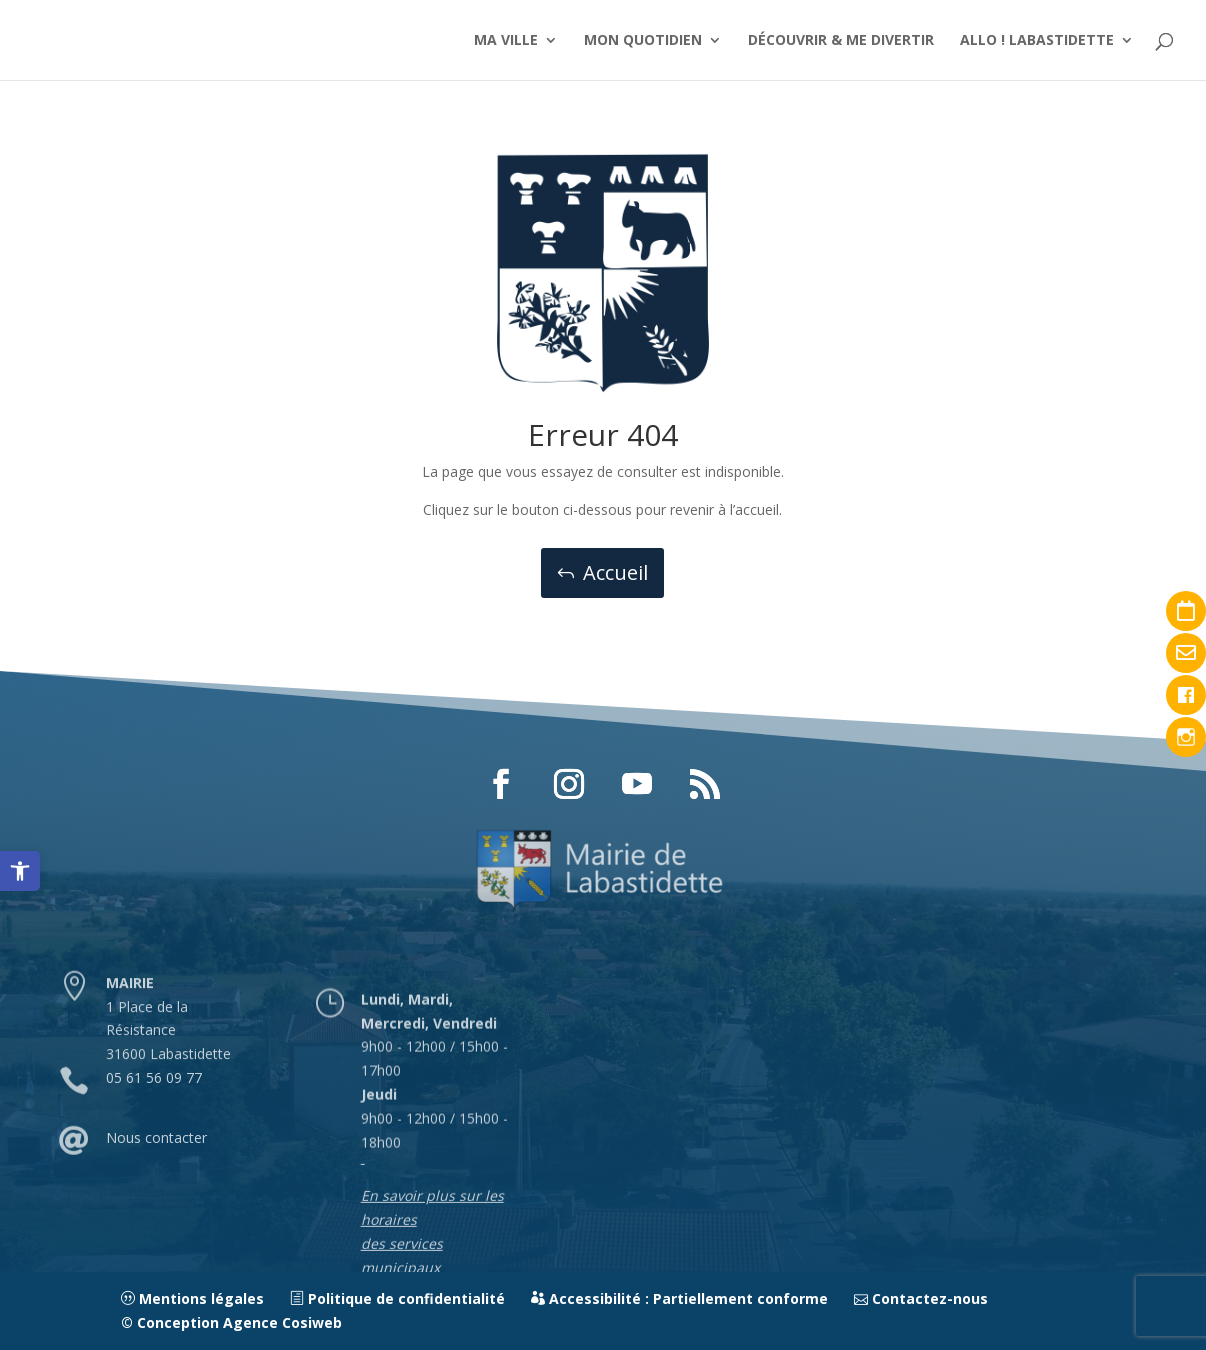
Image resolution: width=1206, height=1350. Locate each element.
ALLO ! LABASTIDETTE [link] (1037, 41)
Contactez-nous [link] (921, 1298)
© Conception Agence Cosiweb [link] (231, 1322)
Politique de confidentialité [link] (397, 1298)
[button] (501, 814)
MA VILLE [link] (506, 41)
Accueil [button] (615, 572)
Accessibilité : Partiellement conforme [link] (679, 1298)
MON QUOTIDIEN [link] (643, 41)
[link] (20, 871)
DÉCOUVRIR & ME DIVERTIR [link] (841, 41)
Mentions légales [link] (192, 1298)
